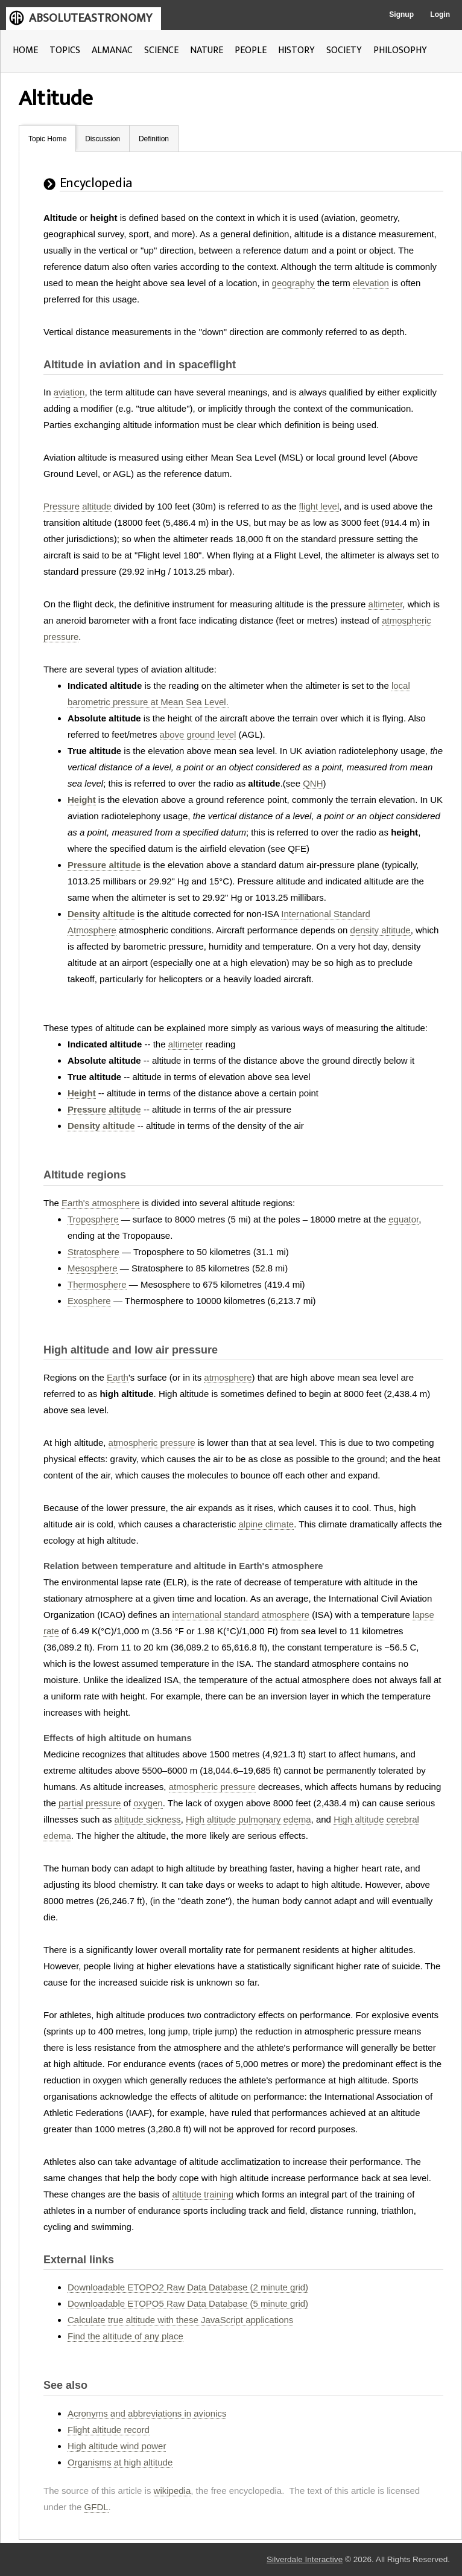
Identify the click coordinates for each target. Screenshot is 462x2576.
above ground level (198, 734)
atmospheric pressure (152, 1442)
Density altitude (101, 914)
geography (293, 283)
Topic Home (47, 139)
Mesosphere (93, 1268)
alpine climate (266, 1524)
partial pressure (90, 1803)
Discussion (102, 139)
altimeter (386, 604)
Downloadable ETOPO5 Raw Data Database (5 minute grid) (188, 2303)
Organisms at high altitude (120, 2462)
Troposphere (93, 1219)
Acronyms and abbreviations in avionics (147, 2413)
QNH (313, 783)
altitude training (202, 2194)
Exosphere (89, 1301)
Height (82, 799)
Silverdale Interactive (305, 2559)
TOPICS (64, 50)
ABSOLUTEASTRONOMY (90, 18)
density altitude (380, 930)
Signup (401, 14)
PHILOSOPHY (400, 50)
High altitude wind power (117, 2446)
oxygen (147, 1803)
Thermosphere (97, 1284)
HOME (25, 50)
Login (440, 14)
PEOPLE (251, 50)
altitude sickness (148, 1819)
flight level (319, 506)
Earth (117, 1377)
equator (403, 1219)
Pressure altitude (77, 506)
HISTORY (296, 50)
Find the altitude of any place (125, 2336)
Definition (154, 139)
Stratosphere (93, 1252)
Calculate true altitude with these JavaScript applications (180, 2320)
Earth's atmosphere (101, 1203)
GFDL (96, 2507)
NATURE (206, 50)
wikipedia (172, 2490)
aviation (69, 392)
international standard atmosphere (240, 1614)
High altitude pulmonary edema (248, 1819)
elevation (371, 283)
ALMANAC (112, 50)
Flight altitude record (109, 2429)
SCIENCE (161, 50)
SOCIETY (344, 50)
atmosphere (228, 1377)
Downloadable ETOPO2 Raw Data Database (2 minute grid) (188, 2287)
